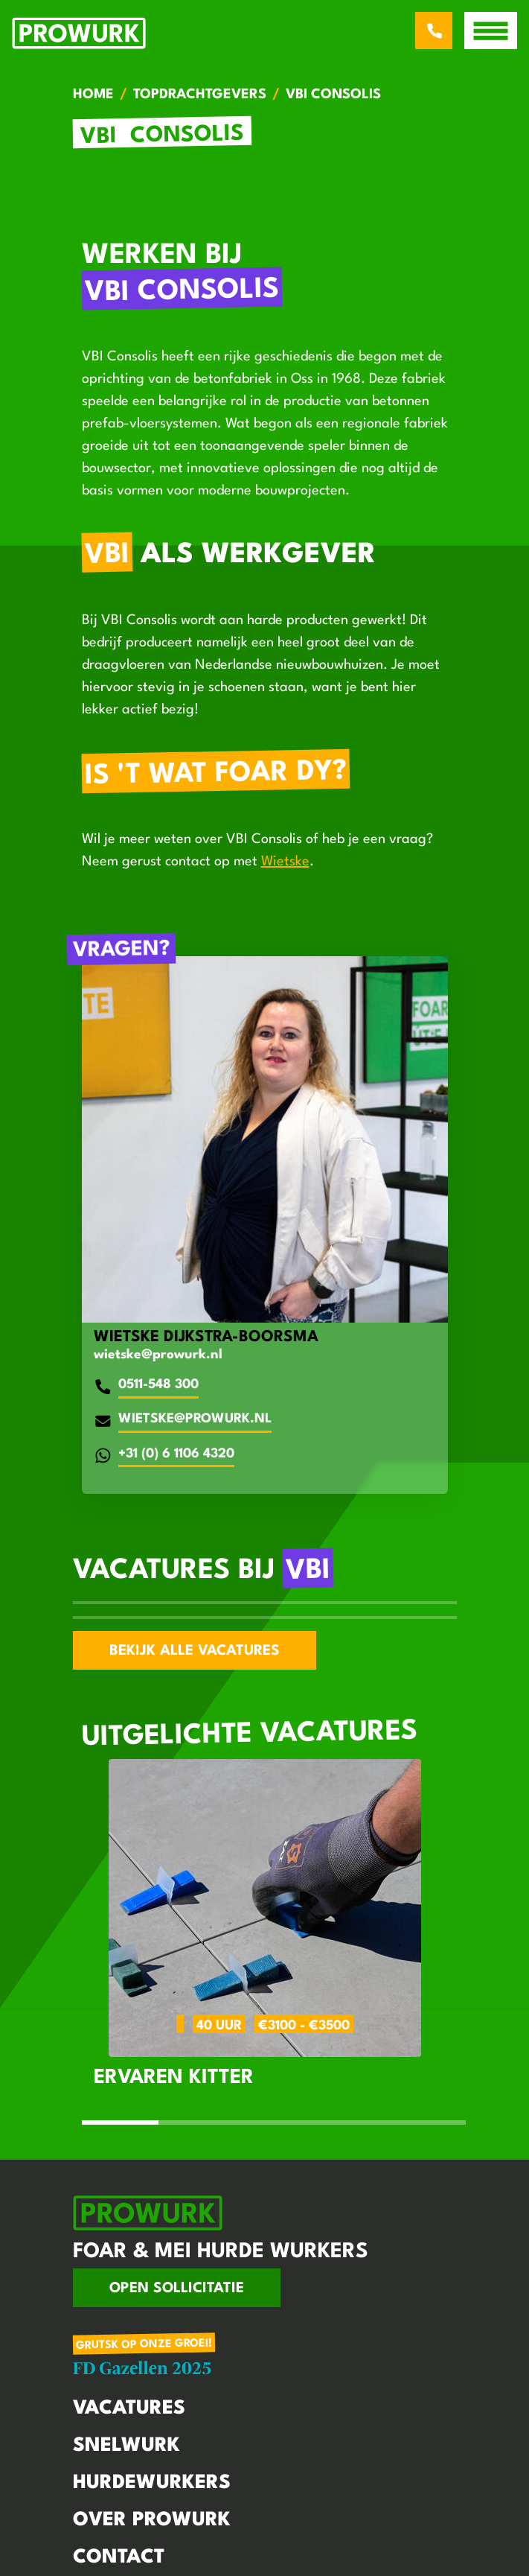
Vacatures (129, 2408)
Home (93, 94)
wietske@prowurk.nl (158, 1355)
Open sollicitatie (176, 2288)
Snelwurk (126, 2445)
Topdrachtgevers (199, 94)
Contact (118, 2557)
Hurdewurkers (152, 2483)
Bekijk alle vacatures (194, 1651)
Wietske (285, 861)
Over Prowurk (152, 2520)
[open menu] (490, 30)
